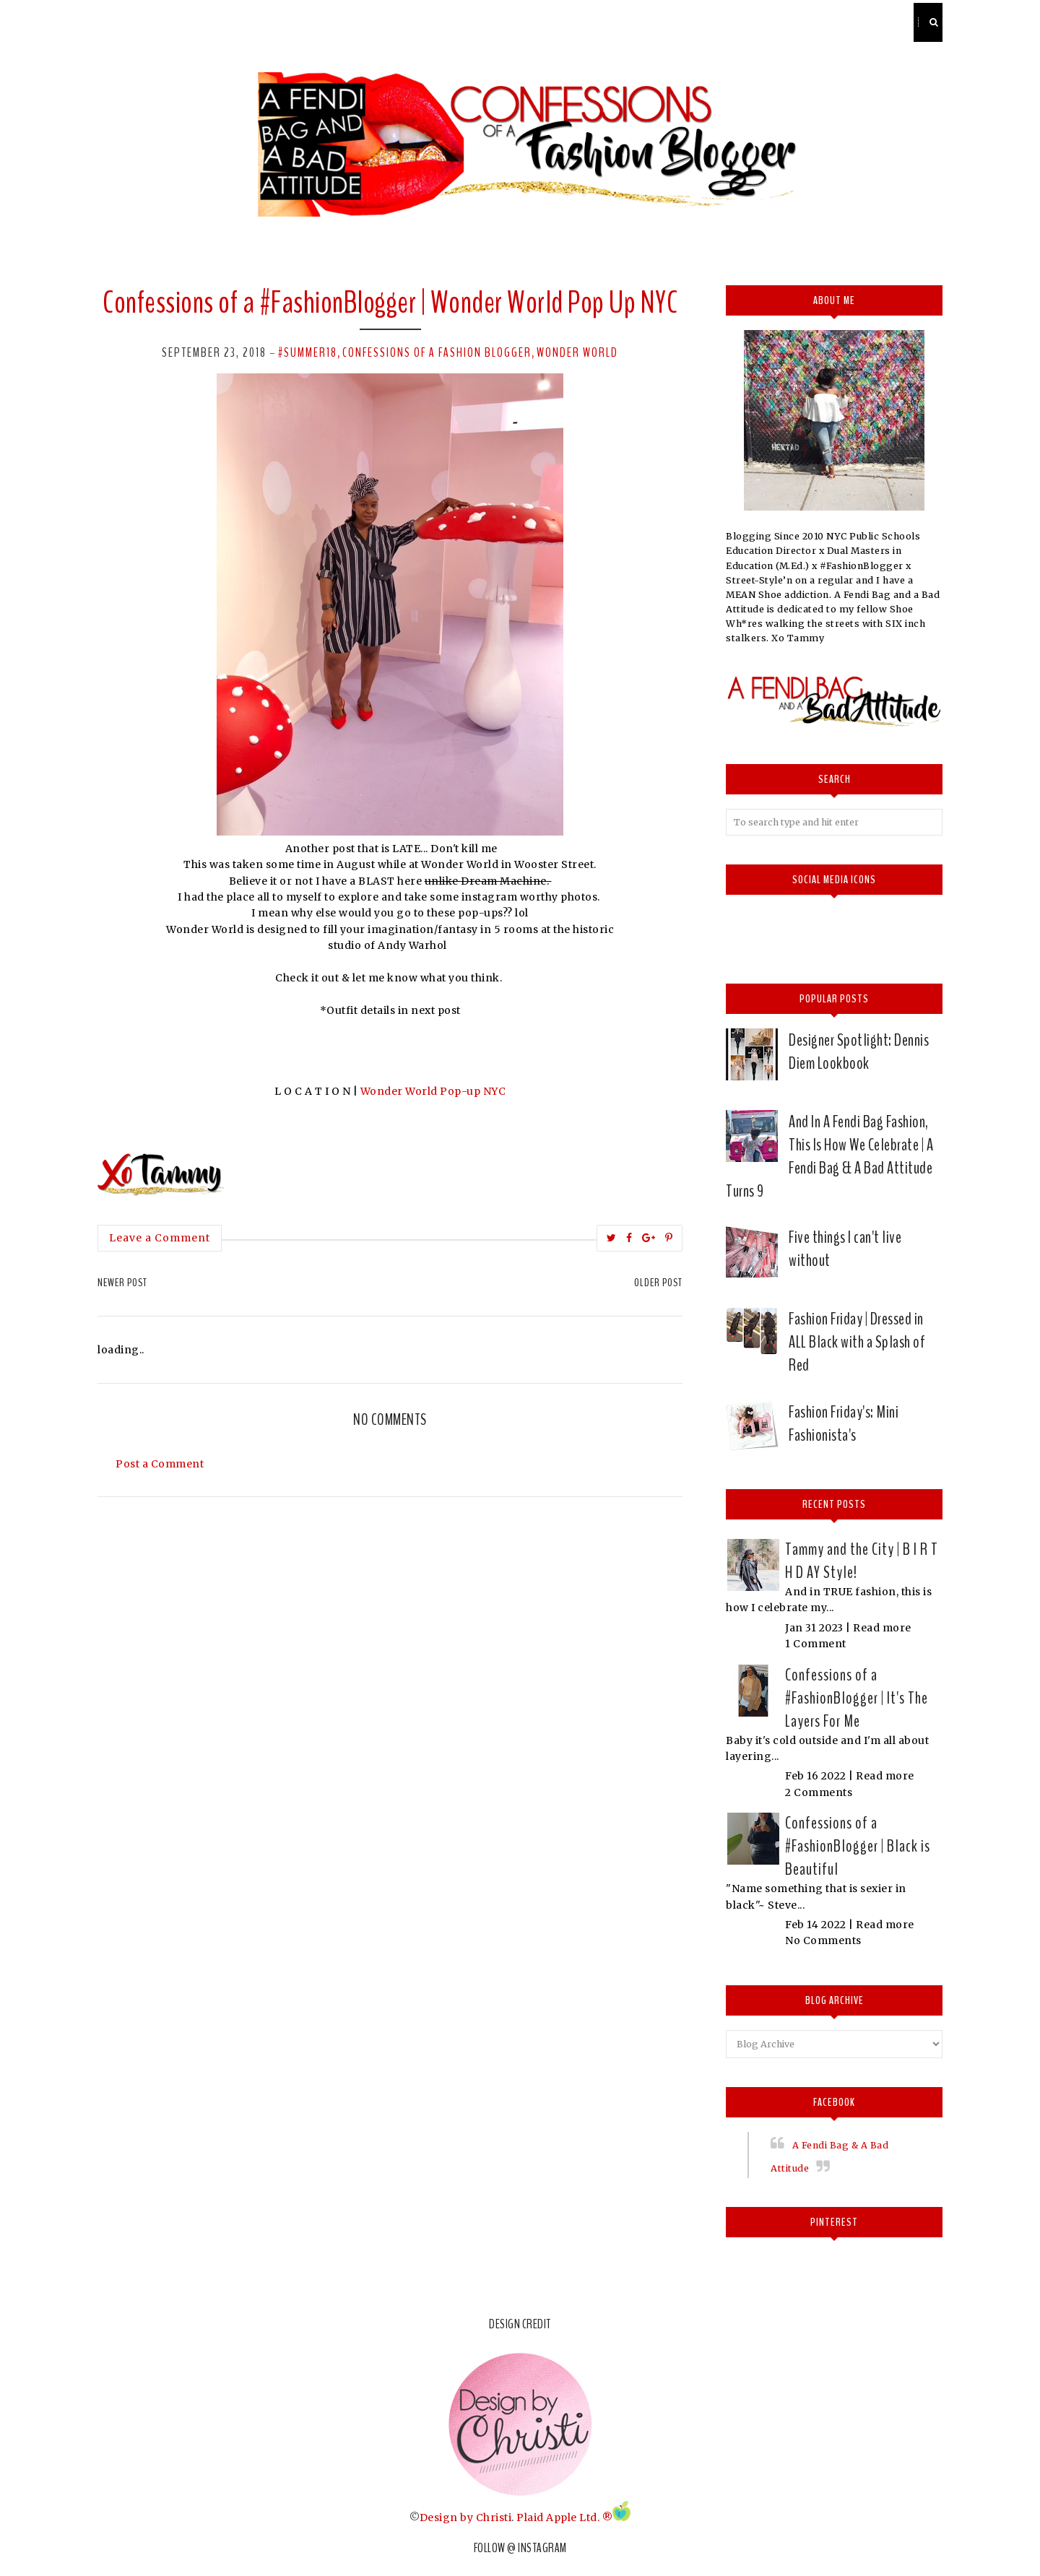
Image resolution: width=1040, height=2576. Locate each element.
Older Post (658, 1283)
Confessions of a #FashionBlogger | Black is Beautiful (857, 1846)
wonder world (577, 352)
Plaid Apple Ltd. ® (564, 2517)
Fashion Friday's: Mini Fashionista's (843, 1423)
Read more (882, 1627)
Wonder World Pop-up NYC (433, 1091)
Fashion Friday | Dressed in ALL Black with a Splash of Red (857, 1341)
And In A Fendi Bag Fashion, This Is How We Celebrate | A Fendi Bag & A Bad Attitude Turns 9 (829, 1156)
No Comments (823, 1940)
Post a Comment (160, 1463)
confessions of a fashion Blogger (437, 352)
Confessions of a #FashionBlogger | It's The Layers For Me (856, 1697)
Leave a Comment (159, 1237)
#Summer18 (307, 352)
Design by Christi (466, 2517)
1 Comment (815, 1643)
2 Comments (818, 1792)
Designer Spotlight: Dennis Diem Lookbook (859, 1051)
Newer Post (122, 1283)
